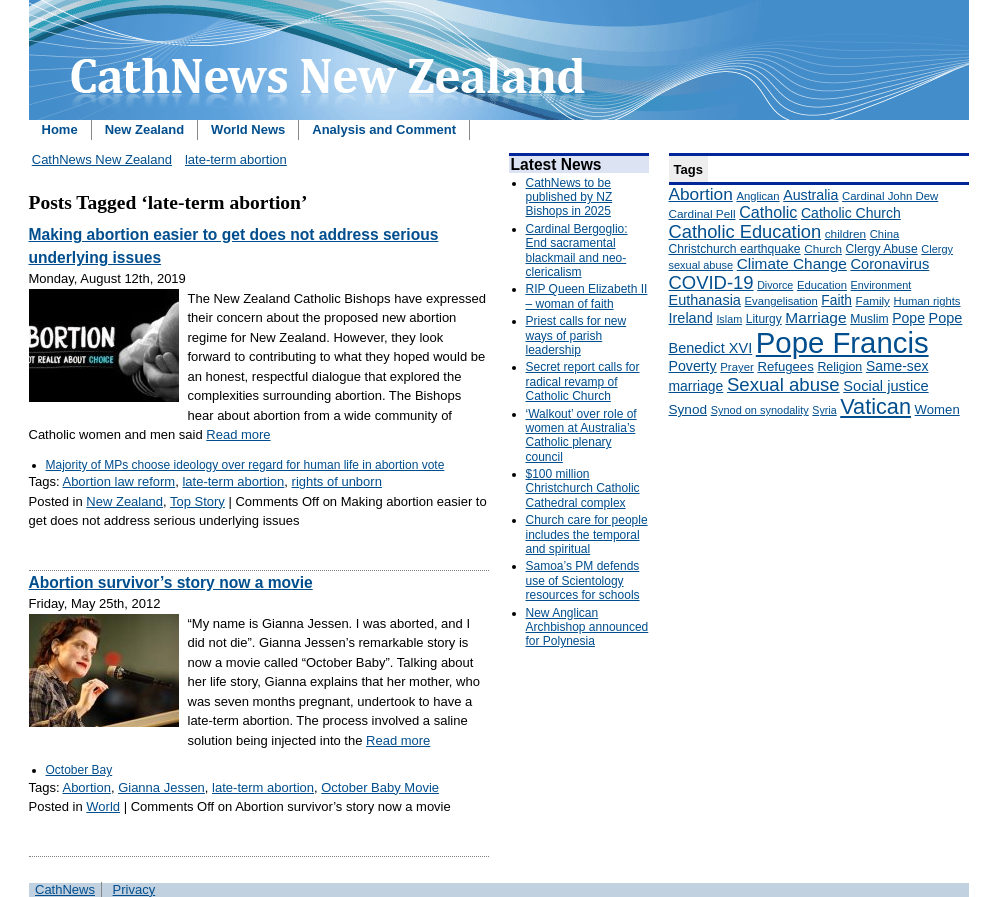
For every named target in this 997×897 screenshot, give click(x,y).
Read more (238, 434)
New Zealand (144, 129)
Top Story (197, 501)
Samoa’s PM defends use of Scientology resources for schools (583, 580)
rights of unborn (337, 481)
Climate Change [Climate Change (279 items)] (792, 263)
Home (60, 129)
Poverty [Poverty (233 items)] (693, 366)
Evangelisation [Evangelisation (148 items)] (781, 301)
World (103, 806)
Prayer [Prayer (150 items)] (737, 367)
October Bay (79, 770)
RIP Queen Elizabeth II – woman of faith (587, 296)
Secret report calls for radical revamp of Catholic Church (583, 381)
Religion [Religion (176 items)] (839, 367)
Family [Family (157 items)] (873, 300)
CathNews (65, 889)
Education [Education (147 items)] (822, 285)
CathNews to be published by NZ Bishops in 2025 (569, 197)
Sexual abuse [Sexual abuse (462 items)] (783, 384)
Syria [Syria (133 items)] (824, 410)
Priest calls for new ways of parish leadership (576, 335)
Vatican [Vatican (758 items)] (875, 406)
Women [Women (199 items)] (937, 409)
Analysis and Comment (384, 129)
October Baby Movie (380, 787)
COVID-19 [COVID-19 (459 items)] (711, 282)
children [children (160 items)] (845, 234)
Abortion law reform (118, 481)
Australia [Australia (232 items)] (810, 195)
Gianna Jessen (161, 787)
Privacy (134, 889)
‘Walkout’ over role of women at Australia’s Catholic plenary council (581, 435)
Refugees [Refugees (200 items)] (785, 366)
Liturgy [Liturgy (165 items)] (764, 319)
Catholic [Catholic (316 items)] (768, 212)
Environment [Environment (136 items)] (881, 285)
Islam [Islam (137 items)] (729, 319)
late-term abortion (236, 159)
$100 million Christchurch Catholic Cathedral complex (583, 488)
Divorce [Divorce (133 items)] (775, 285)
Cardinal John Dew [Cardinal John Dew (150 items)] (890, 196)
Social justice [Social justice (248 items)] (885, 386)
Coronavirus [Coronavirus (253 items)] (889, 264)
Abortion (86, 787)
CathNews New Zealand (102, 159)
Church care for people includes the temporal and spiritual (587, 534)
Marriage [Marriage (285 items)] (815, 317)
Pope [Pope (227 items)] (908, 318)
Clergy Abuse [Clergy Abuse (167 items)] (882, 249)
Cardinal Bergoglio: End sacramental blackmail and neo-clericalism (577, 250)
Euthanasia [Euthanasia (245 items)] (705, 300)
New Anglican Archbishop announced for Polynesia (587, 627)
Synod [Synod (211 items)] (688, 409)
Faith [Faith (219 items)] (836, 300)
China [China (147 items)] (884, 234)
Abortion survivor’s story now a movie (171, 582)
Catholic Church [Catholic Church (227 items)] (851, 213)
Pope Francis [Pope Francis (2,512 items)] (842, 342)
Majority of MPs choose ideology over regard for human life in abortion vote (245, 465)
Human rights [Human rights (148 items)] (927, 301)
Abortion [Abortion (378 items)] (701, 194)
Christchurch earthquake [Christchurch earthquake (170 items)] (735, 249)
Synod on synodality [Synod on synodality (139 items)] (760, 410)
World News (248, 129)
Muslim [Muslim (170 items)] (869, 319)
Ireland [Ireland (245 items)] (691, 318)
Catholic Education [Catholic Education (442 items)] (745, 231)
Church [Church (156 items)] (823, 248)
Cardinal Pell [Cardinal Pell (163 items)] (702, 214)
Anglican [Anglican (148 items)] (757, 196)
